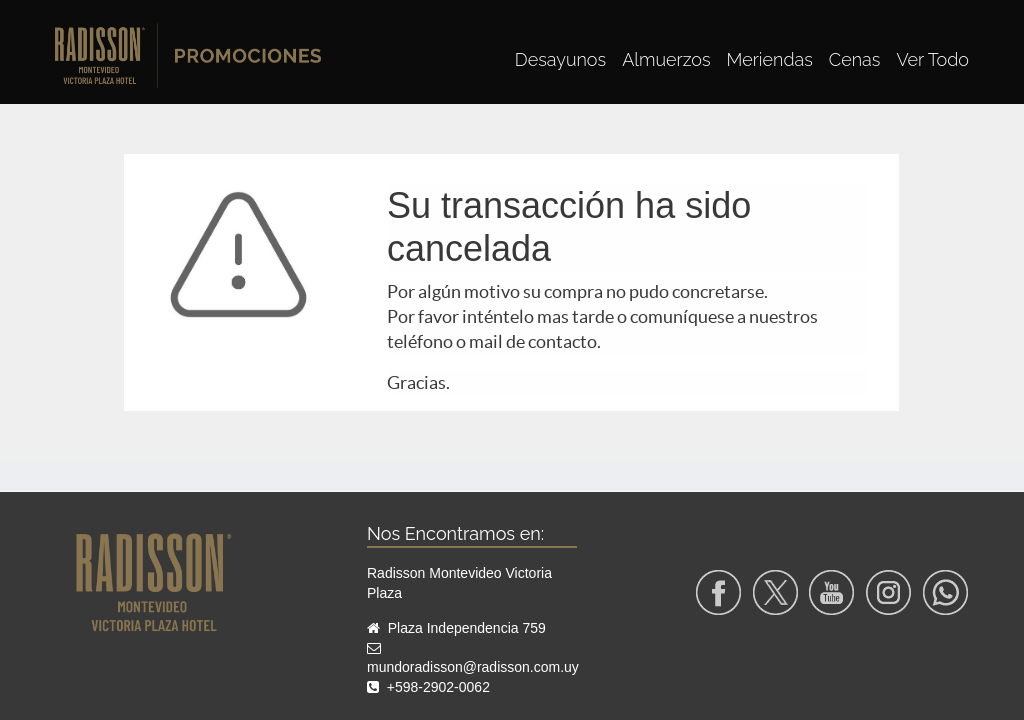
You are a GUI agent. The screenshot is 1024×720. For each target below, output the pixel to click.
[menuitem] (560, 59)
